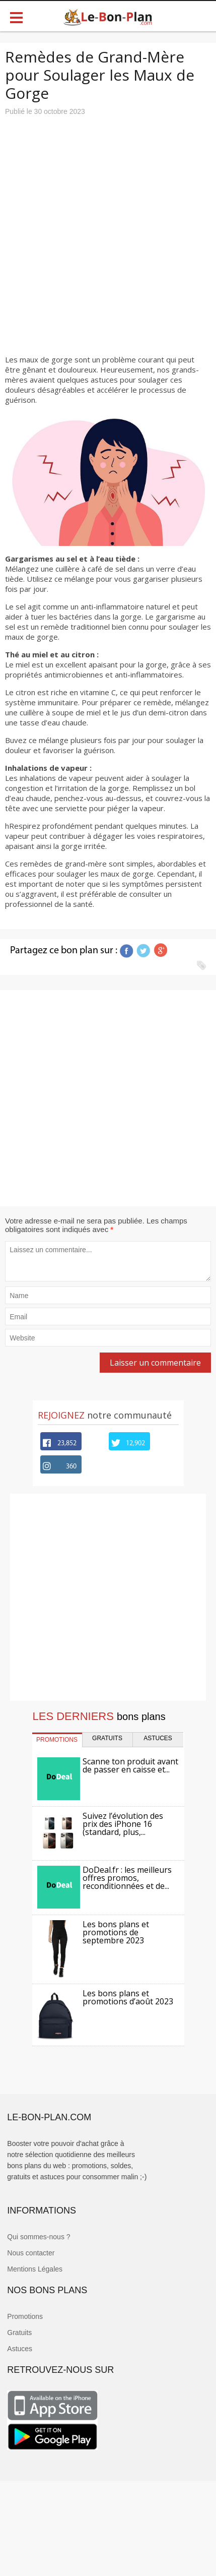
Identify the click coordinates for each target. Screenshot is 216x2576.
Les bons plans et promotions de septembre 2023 (116, 1932)
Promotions (25, 2316)
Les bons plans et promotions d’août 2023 (128, 1997)
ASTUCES (157, 1738)
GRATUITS (107, 1738)
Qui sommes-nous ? (38, 2237)
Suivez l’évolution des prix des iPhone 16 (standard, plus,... (123, 1823)
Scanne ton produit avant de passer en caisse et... (130, 1765)
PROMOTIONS (57, 1739)
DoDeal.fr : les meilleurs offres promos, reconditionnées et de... (127, 1877)
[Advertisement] (103, 229)
